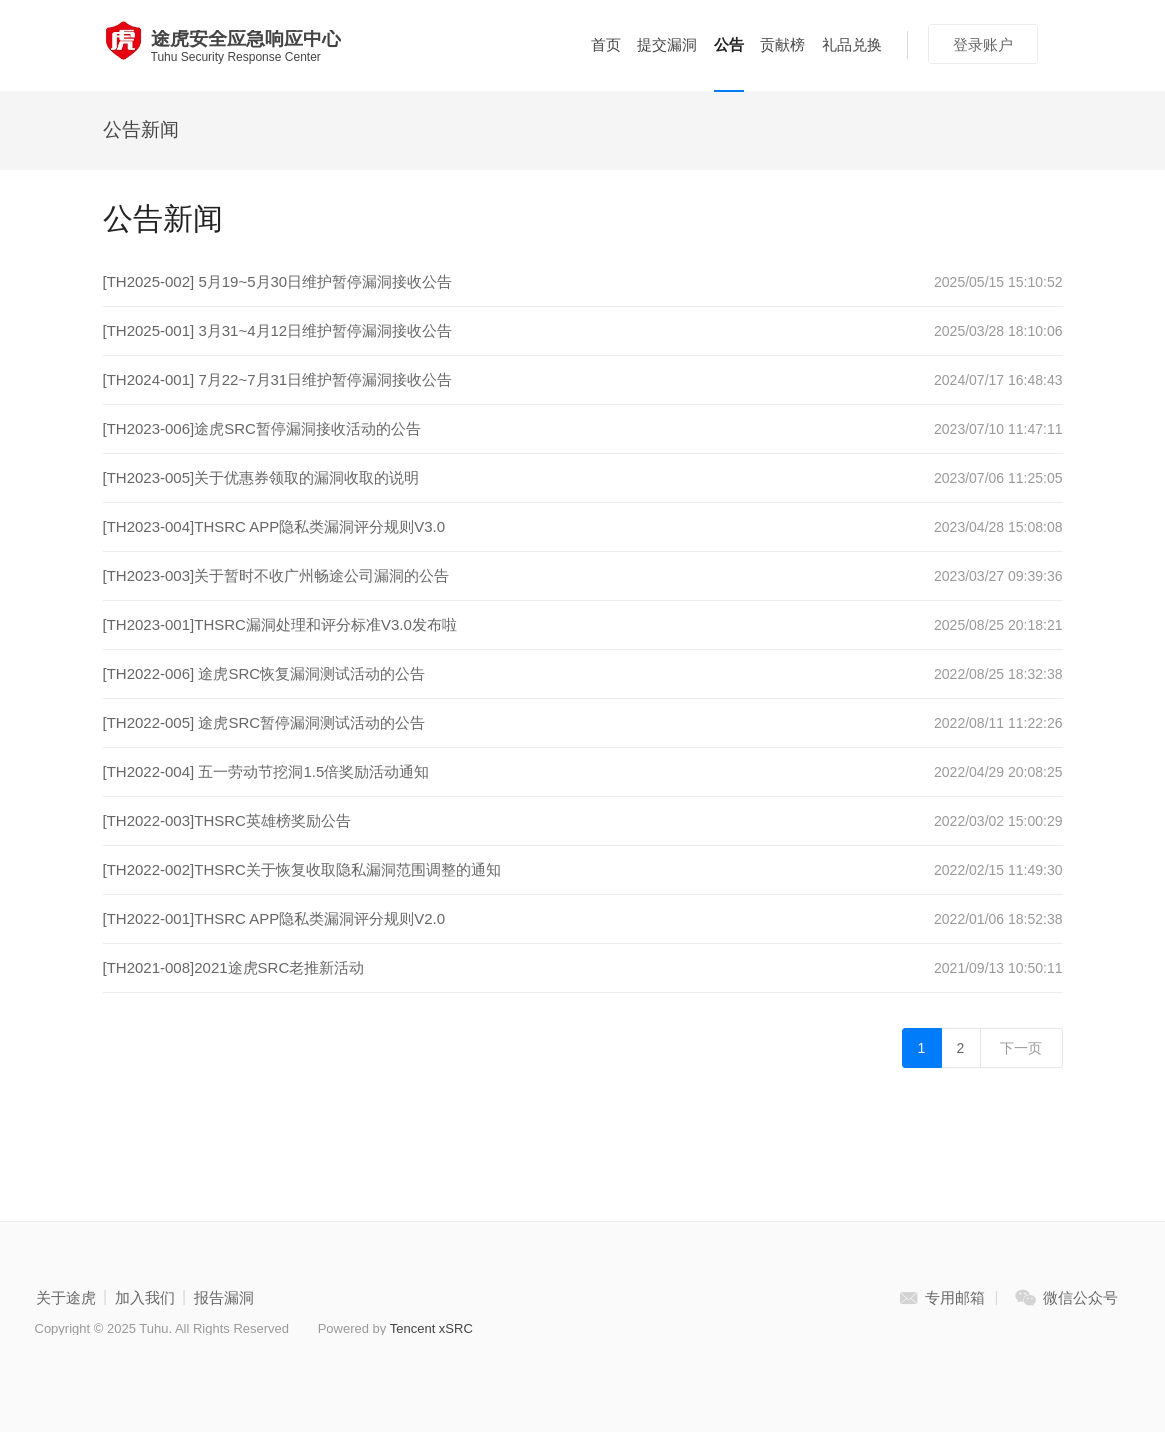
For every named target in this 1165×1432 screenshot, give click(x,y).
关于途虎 (66, 1297)
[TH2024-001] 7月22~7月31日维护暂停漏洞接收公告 (278, 379)
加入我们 (145, 1297)
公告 (729, 44)
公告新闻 (141, 129)
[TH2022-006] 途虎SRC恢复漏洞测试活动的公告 (264, 673)
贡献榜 (782, 44)
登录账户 (983, 44)
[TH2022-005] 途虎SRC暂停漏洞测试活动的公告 (264, 722)
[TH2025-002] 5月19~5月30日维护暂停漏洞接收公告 (278, 281)
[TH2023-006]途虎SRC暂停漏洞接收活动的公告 (262, 428)
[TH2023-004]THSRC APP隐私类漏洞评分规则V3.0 (274, 526)
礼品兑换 (852, 44)
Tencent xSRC (431, 1328)
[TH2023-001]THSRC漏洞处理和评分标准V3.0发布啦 (280, 624)
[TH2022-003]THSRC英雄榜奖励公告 (227, 820)
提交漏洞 (667, 44)
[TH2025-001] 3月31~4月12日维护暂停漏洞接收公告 (278, 330)
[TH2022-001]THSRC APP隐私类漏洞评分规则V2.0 (274, 918)
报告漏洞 (224, 1297)
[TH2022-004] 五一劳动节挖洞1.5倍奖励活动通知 (266, 771)
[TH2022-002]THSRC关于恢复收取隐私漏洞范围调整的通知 (302, 869)
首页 (606, 44)
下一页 (1021, 1048)
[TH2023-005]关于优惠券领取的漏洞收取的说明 (261, 477)
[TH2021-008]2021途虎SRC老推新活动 (234, 967)
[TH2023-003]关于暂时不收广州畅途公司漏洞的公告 (276, 575)
